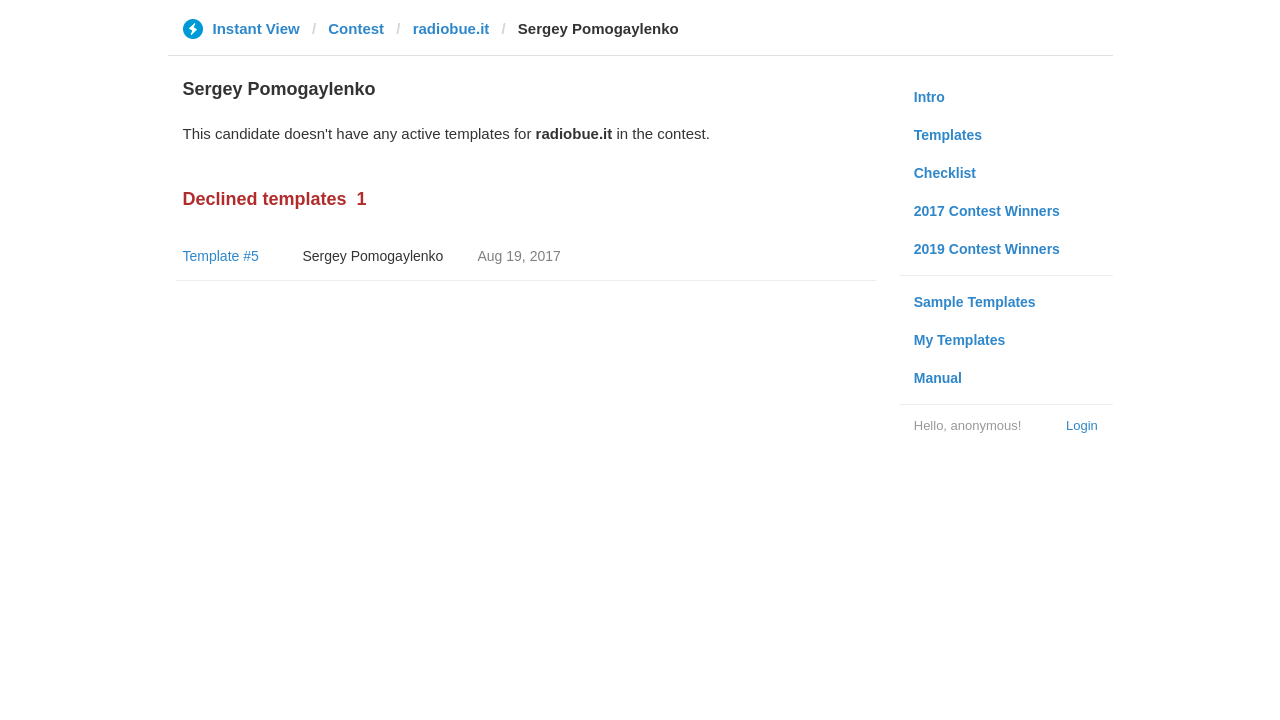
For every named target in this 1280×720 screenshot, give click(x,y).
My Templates (960, 340)
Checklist (945, 173)
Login (1082, 425)
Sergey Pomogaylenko (373, 256)
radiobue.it (451, 28)
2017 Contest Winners (987, 211)
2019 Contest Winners (987, 249)
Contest (356, 28)
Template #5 (221, 256)
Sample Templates (975, 302)
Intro (929, 97)
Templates (948, 135)
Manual (938, 378)
